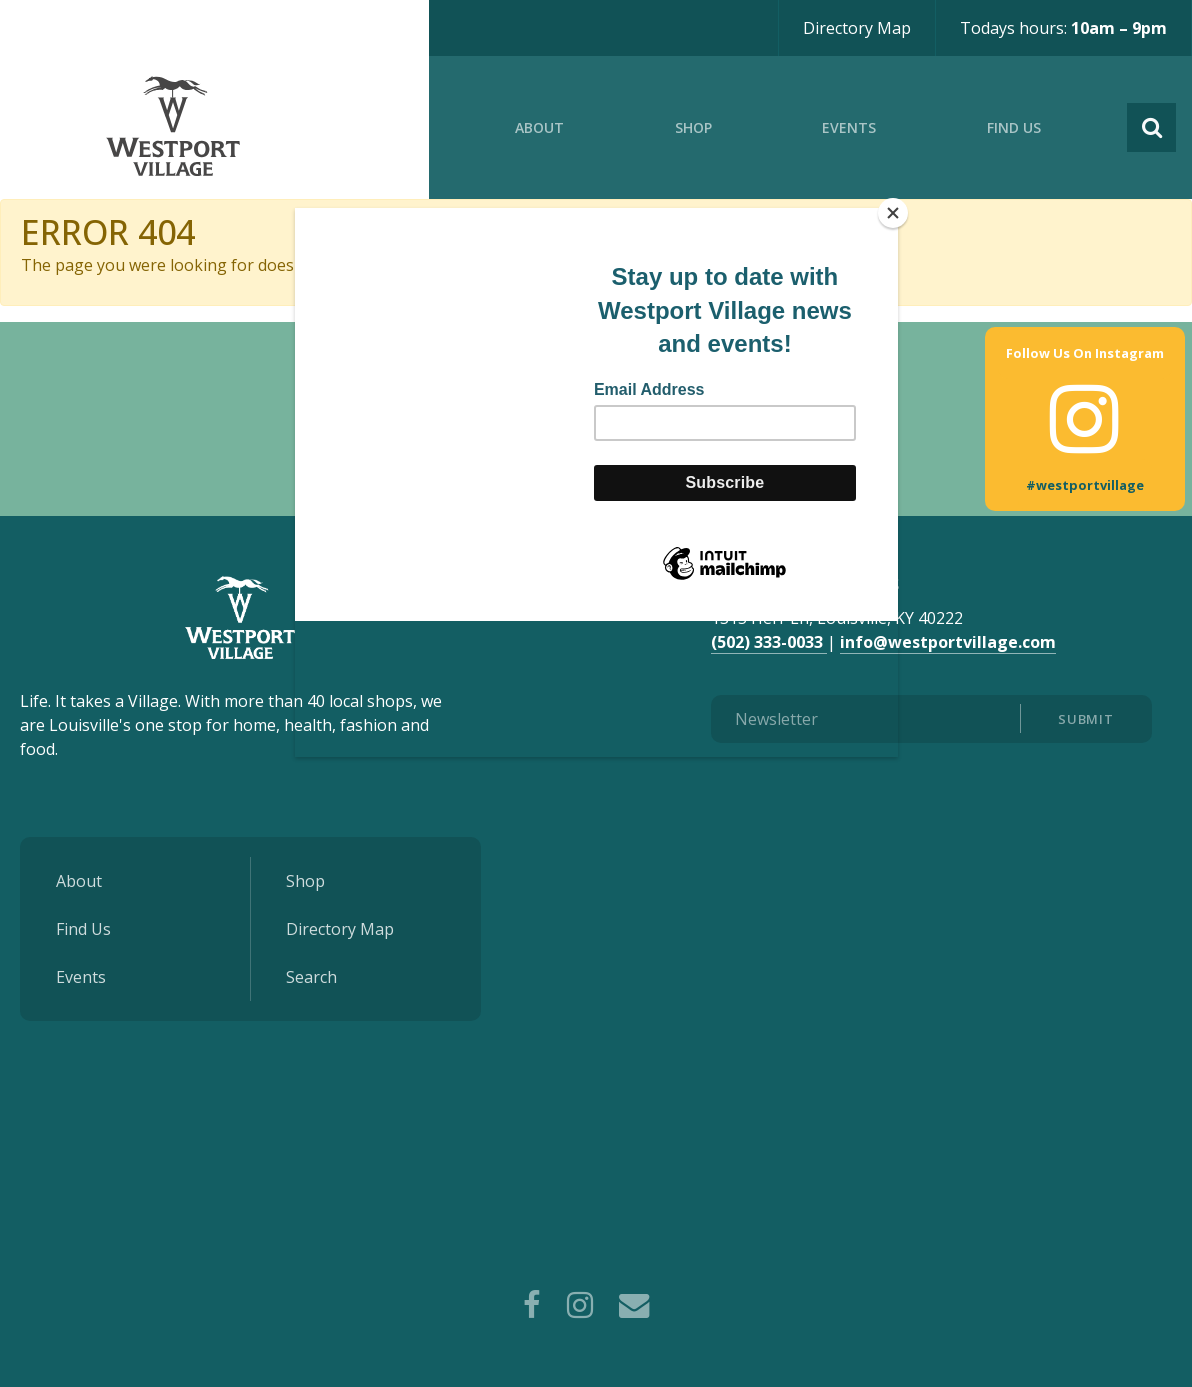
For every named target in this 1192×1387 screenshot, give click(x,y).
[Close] (893, 213)
